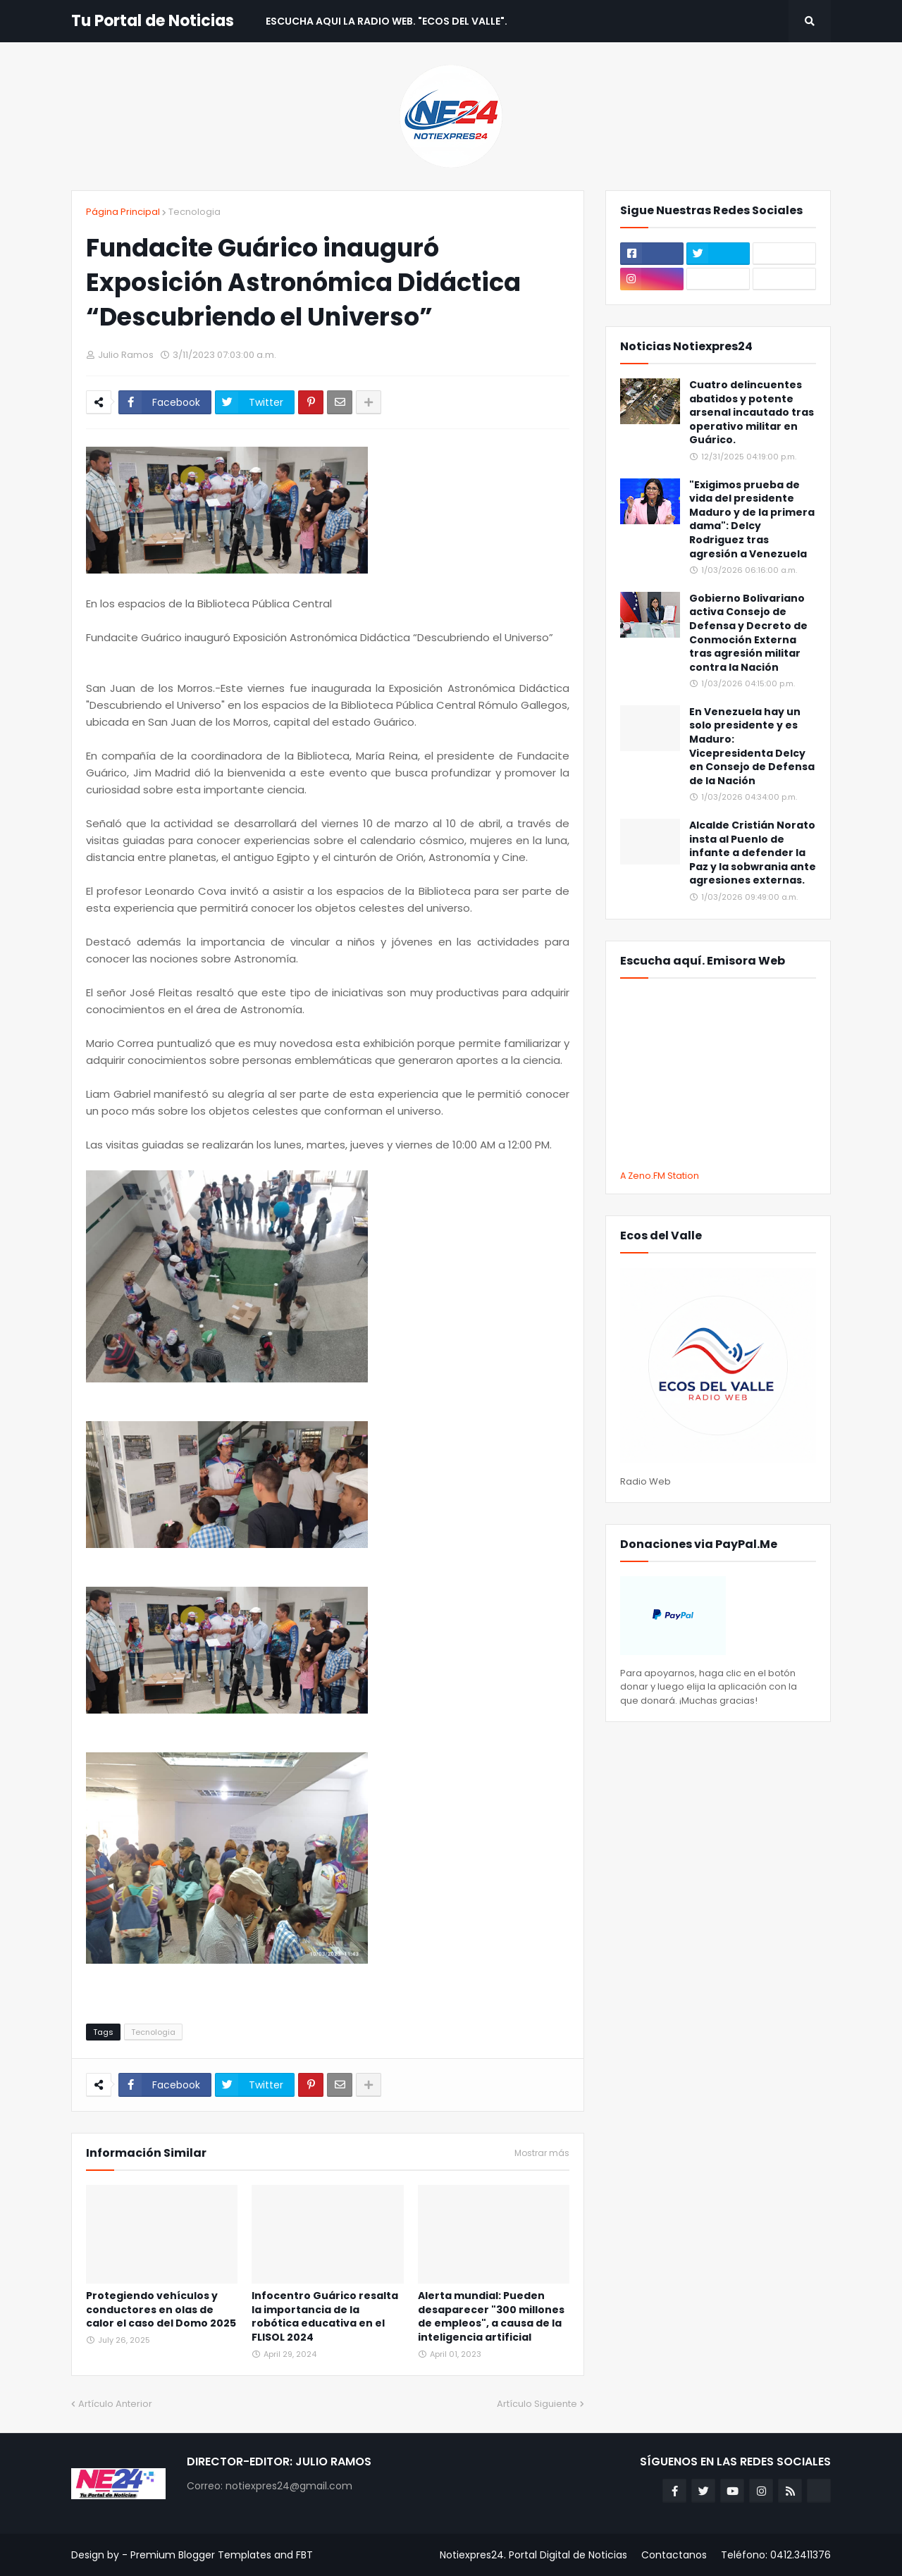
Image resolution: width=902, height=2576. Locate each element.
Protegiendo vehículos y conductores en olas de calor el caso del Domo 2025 (161, 2309)
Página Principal (123, 211)
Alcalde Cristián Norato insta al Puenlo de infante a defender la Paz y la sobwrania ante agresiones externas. (752, 853)
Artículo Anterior (115, 2403)
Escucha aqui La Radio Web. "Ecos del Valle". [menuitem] (386, 21)
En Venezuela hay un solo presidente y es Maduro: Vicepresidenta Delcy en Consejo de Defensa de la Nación (752, 746)
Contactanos (674, 2555)
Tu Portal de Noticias (152, 21)
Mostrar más (541, 2153)
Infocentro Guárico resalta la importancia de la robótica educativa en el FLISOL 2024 (325, 2316)
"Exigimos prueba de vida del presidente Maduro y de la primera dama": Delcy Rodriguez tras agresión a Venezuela (752, 519)
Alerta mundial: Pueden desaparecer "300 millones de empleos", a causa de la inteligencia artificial (491, 2316)
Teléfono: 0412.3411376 (776, 2555)
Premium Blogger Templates (200, 2555)
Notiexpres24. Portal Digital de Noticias (533, 2555)
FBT (304, 2555)
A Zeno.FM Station (659, 1175)
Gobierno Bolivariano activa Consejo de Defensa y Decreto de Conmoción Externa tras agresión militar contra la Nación (748, 633)
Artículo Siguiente (537, 2403)
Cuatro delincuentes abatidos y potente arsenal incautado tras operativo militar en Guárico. (751, 412)
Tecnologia (194, 211)
